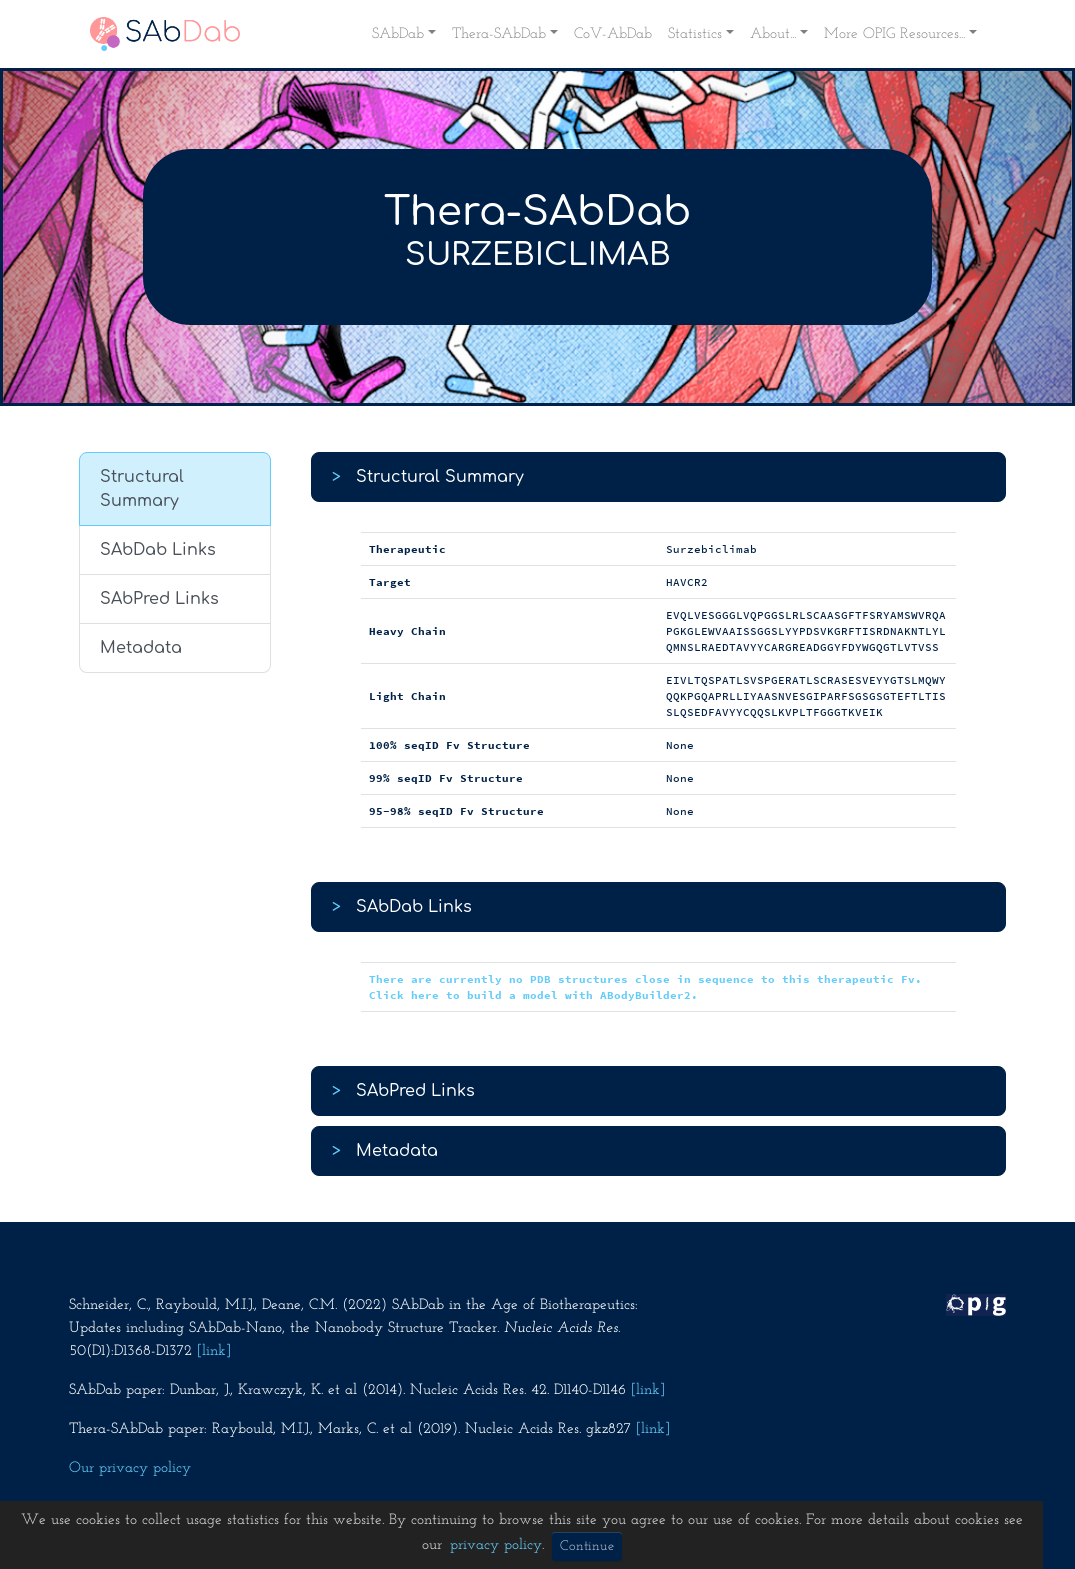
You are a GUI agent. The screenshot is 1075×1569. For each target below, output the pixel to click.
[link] (214, 1351)
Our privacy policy (130, 1468)
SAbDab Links (158, 550)
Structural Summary (142, 489)
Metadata (141, 648)
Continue (587, 1546)
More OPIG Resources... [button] (894, 34)
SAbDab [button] (398, 34)
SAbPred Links (159, 599)
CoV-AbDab (613, 34)
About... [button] (773, 34)
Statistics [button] (695, 34)
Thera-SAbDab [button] (499, 34)
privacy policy (496, 1545)
